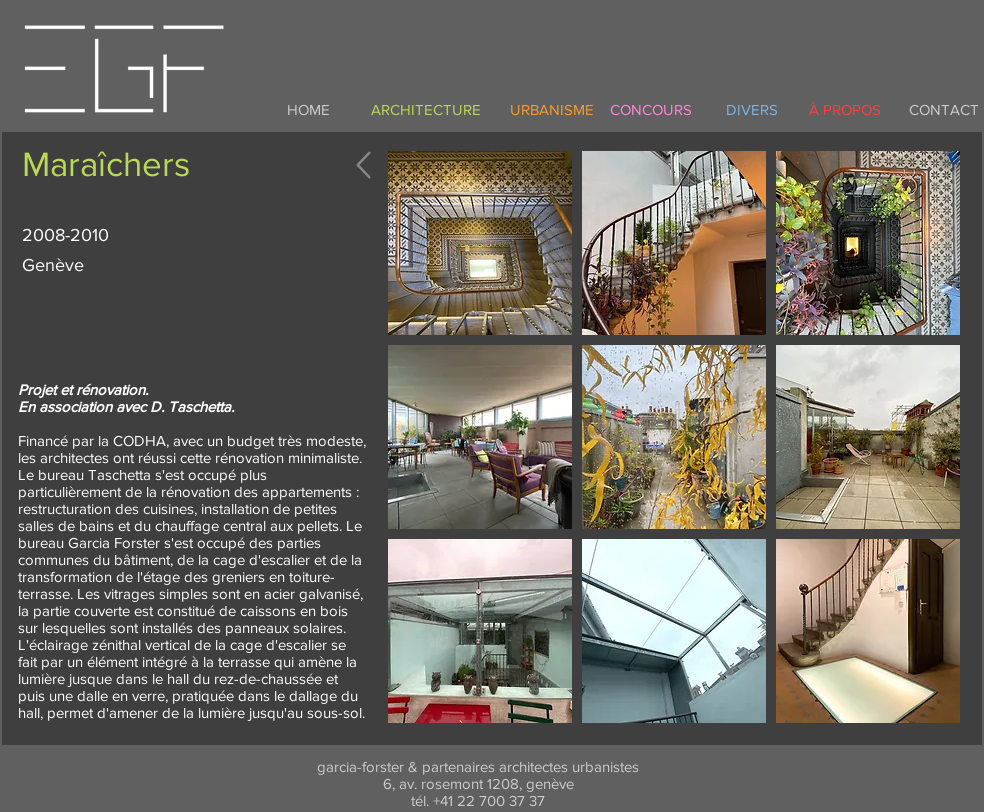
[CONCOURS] (651, 109)
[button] (480, 243)
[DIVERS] (752, 109)
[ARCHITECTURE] (426, 109)
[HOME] (308, 109)
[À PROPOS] (845, 109)
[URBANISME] (552, 109)
